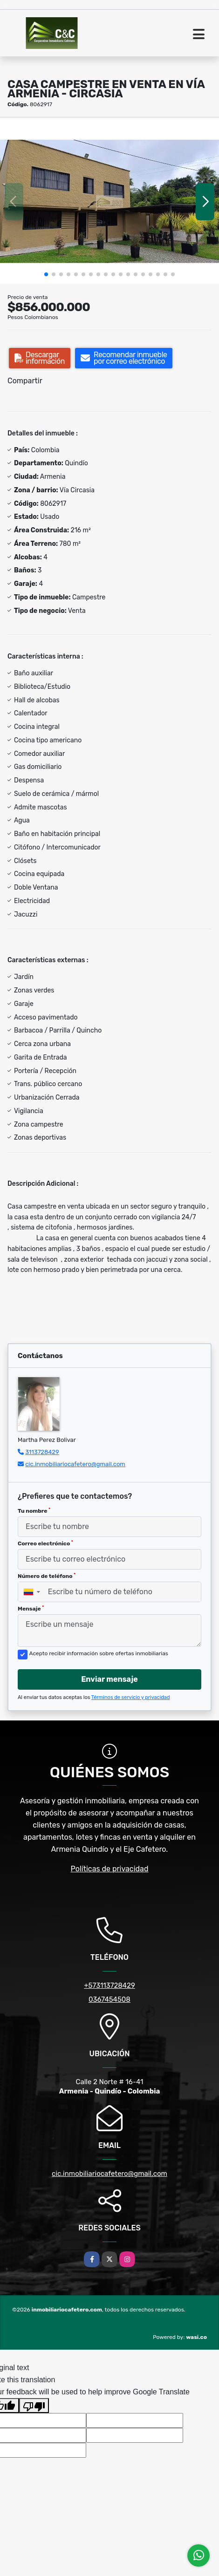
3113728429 (42, 1451)
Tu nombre (34, 1511)
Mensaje (31, 1608)
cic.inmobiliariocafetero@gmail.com (75, 1464)
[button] (46, 274)
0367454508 (109, 1999)
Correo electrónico (45, 1543)
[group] (109, 201)
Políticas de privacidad (110, 1868)
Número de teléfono (46, 1576)
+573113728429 (109, 1985)
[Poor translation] (34, 2405)
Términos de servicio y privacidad (130, 1697)
